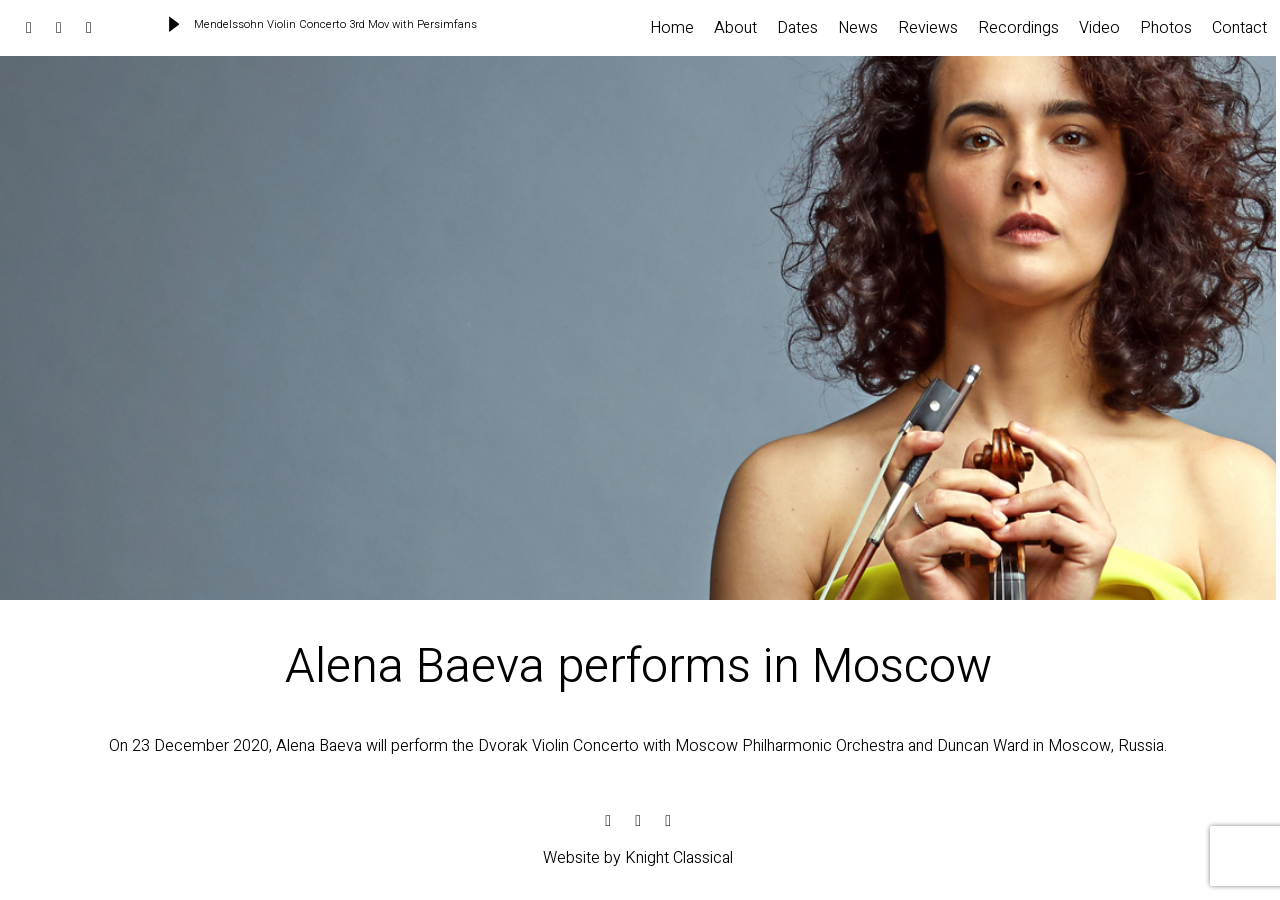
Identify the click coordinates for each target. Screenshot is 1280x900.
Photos (1166, 28)
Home (672, 28)
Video (1099, 28)
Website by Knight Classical (638, 858)
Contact (1239, 28)
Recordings (1018, 28)
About (735, 28)
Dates (797, 28)
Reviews (928, 28)
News (858, 28)
